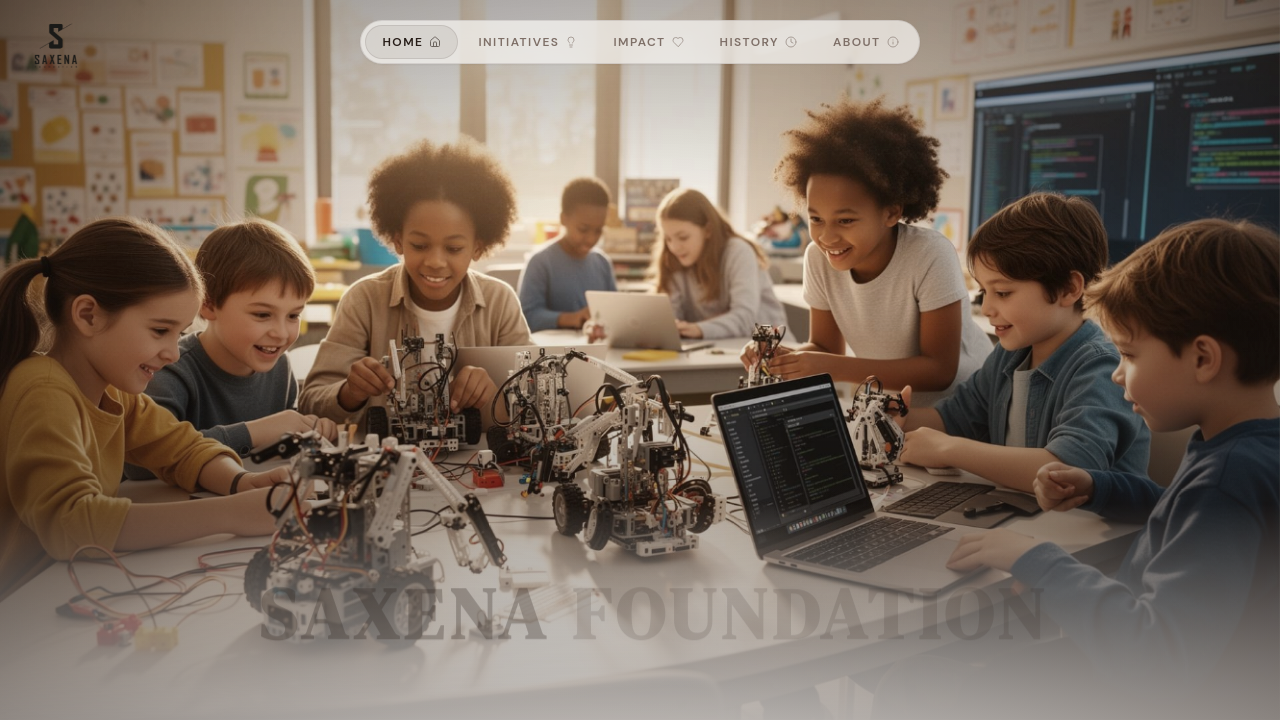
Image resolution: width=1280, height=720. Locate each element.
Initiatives (527, 42)
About (866, 42)
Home (411, 42)
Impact (648, 42)
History (758, 42)
